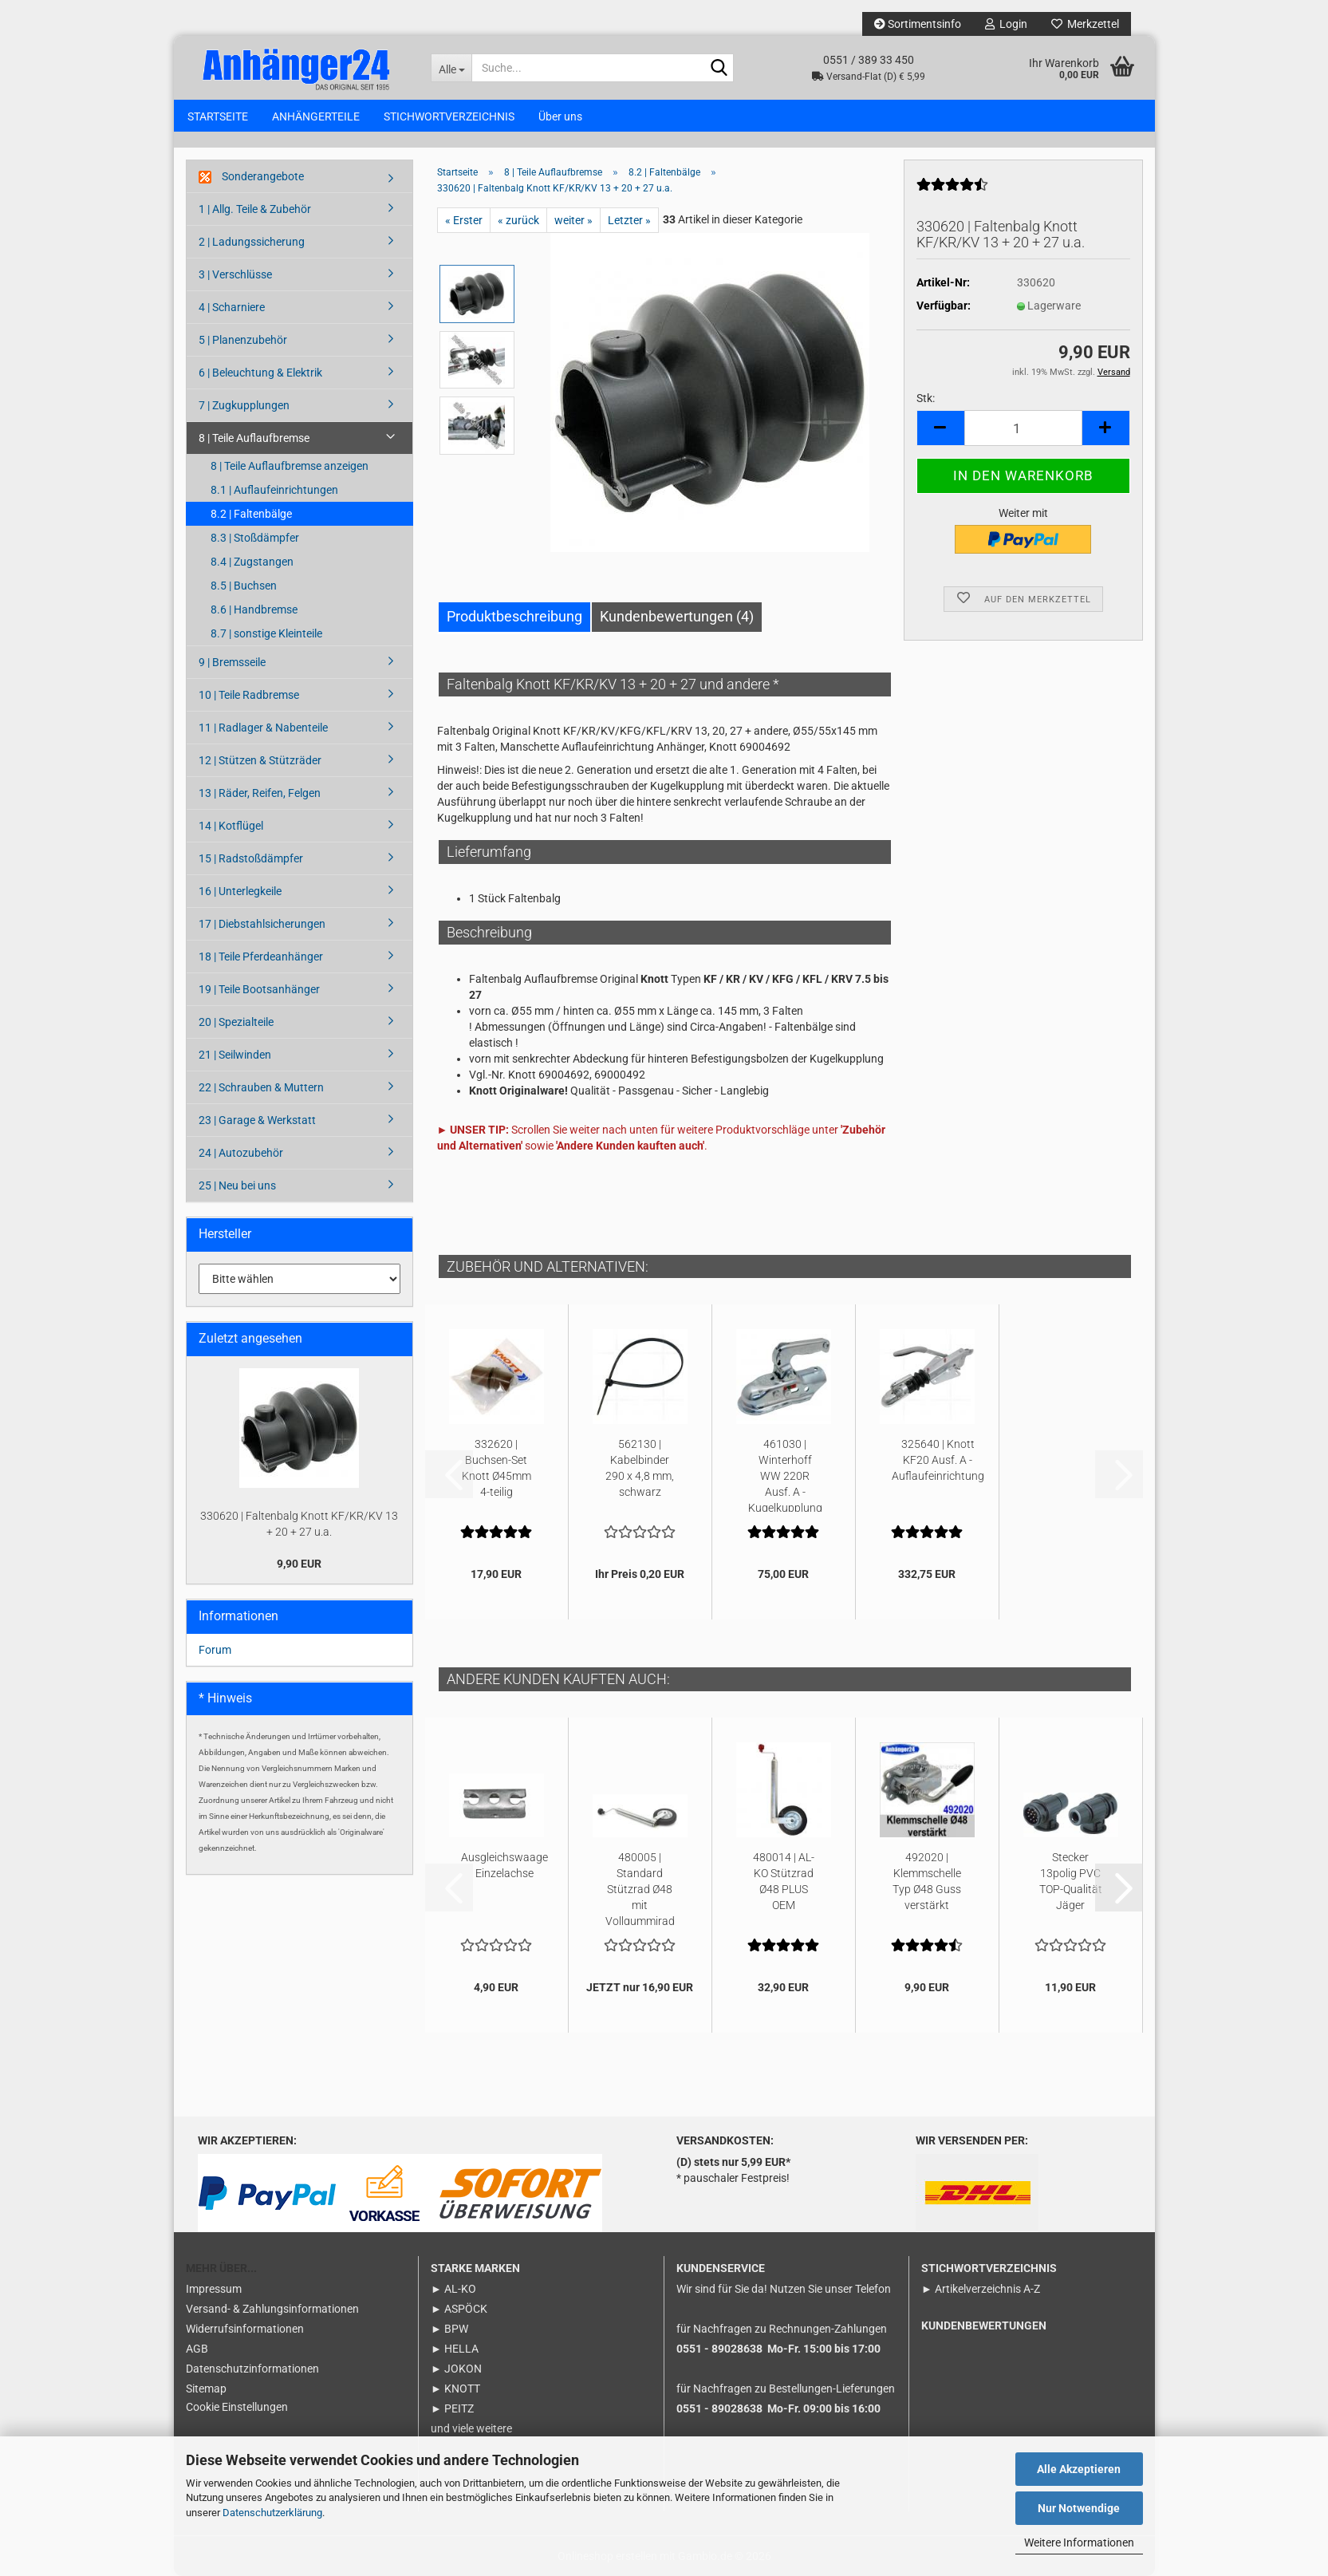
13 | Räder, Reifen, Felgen (260, 793)
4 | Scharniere (232, 307)
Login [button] (1006, 24)
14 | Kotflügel (231, 825)
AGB (197, 2348)
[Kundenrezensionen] (952, 190)
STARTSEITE (217, 116)
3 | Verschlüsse (235, 274)
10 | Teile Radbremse (249, 694)
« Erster (464, 220)
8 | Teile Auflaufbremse (254, 438)
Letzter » (629, 220)
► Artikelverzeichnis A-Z (980, 2288)
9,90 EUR (299, 1563)
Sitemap (206, 2388)
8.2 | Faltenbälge (251, 513)
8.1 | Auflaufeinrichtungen (274, 489)
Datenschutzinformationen (252, 2368)
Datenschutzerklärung (272, 2513)
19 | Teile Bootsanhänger (259, 989)
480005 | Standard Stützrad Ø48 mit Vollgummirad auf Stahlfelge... (640, 1888)
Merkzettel (1085, 24)
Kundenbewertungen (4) (677, 616)
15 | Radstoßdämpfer (251, 858)
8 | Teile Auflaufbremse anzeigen (289, 466)
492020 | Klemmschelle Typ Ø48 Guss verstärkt (927, 1881)
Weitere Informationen (1079, 2542)
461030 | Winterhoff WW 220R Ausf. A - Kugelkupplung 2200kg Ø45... (785, 1475)
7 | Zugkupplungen (244, 405)
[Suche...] (451, 67)
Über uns (560, 116)
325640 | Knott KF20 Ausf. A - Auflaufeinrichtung (938, 1460)
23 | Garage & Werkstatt (257, 1120)
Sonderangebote (251, 176)
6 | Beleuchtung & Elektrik (260, 372)
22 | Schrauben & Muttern (261, 1087)
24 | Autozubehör (241, 1152)
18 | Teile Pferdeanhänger (261, 956)
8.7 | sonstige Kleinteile (266, 633)
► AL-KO (453, 2288)
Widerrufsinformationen (245, 2328)
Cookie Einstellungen (237, 2406)
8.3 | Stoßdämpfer (255, 537)
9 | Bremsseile (232, 662)
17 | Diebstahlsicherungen (262, 923)
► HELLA (455, 2348)
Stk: (925, 398)
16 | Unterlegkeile (240, 891)
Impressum (214, 2288)
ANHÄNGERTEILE (316, 116)
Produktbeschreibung (514, 616)
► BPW (449, 2328)
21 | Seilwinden (235, 1054)
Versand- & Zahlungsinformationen (272, 2308)
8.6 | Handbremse (254, 609)
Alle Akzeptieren (1079, 2469)
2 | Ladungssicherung (252, 241)
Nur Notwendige (1079, 2508)
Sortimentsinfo (917, 24)
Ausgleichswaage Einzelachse (504, 1865)
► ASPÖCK (459, 2308)
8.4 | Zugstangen (252, 561)
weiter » (573, 220)
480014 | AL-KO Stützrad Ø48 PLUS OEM (783, 1881)
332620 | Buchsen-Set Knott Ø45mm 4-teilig (496, 1468)
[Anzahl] (1023, 428)
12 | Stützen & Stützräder (260, 760)
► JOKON (456, 2368)
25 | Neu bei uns (237, 1185)
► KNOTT (455, 2388)
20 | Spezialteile (236, 1022)
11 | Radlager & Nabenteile (263, 727)
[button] (940, 428)
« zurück (518, 220)
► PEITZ (452, 2408)
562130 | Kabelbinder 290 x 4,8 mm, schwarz (639, 1468)
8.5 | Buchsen (244, 585)
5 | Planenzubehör (243, 339)
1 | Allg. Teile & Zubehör (255, 209)
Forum (215, 1649)
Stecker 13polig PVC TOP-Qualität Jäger (1070, 1881)
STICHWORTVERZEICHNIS (449, 116)
